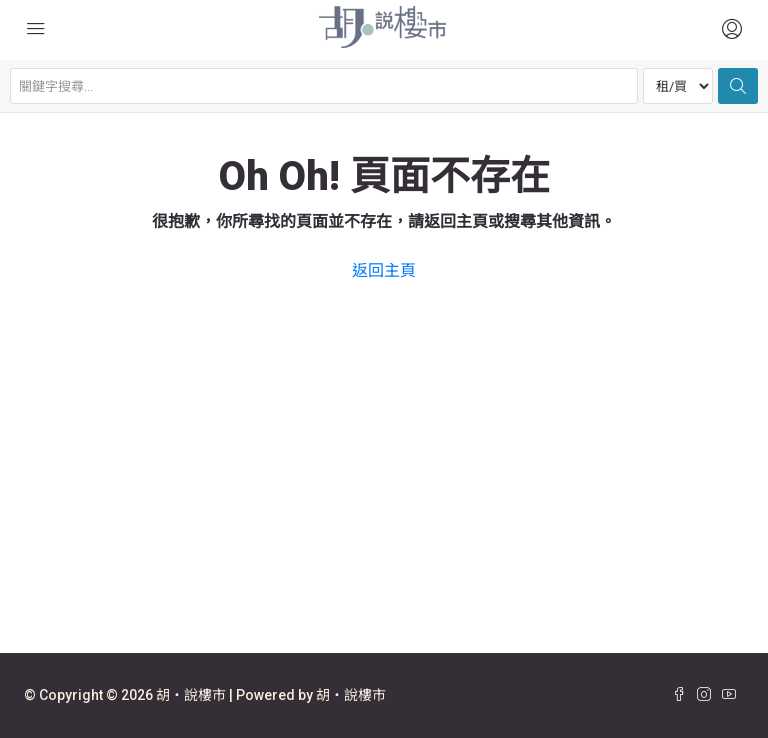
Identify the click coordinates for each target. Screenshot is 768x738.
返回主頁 (384, 270)
